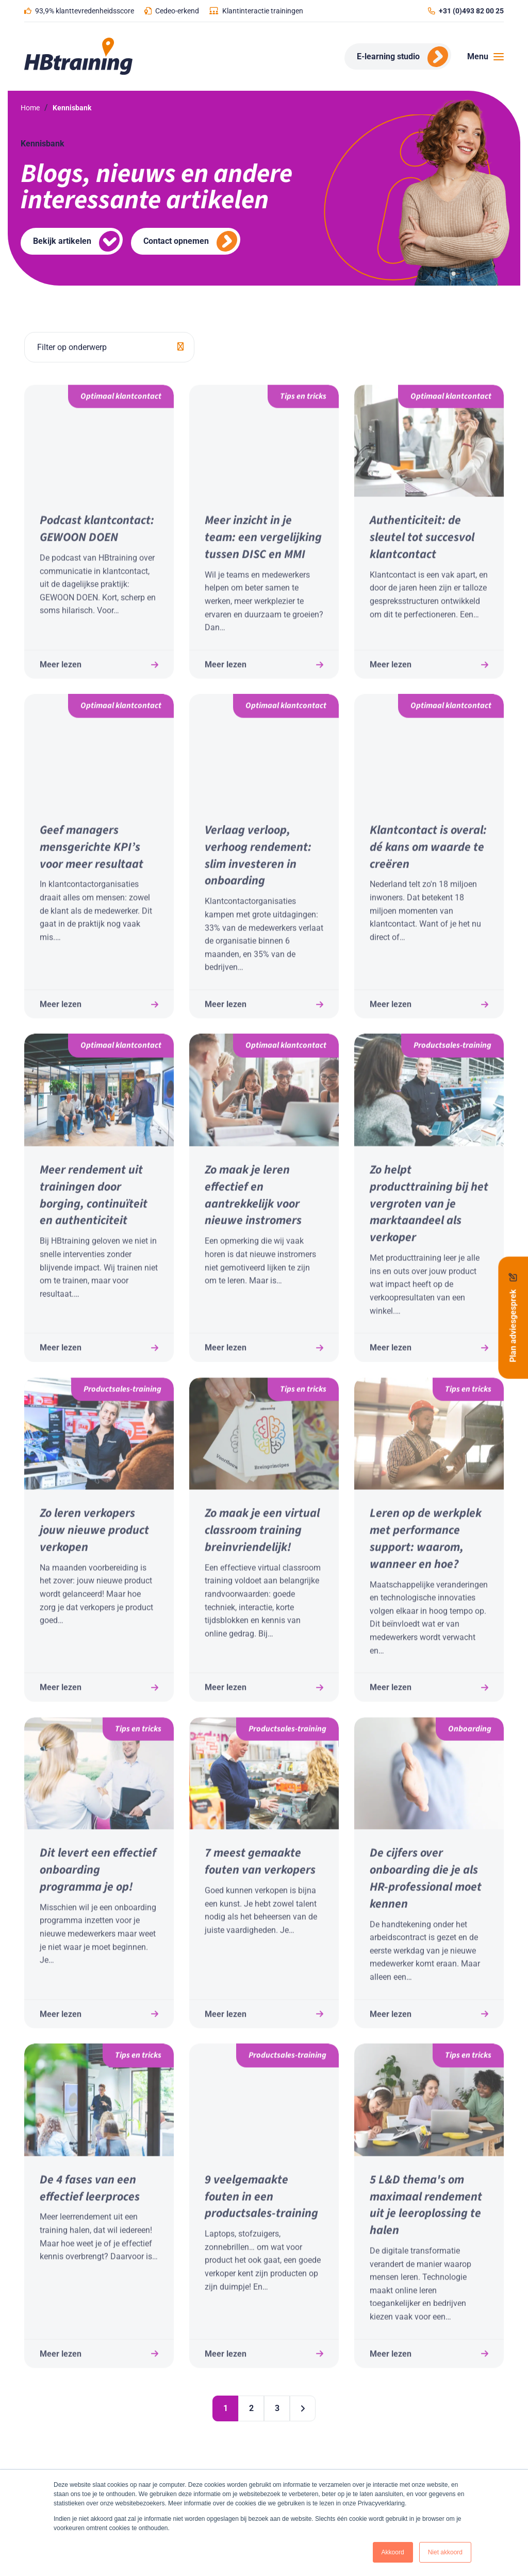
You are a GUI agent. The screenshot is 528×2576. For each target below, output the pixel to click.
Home (30, 108)
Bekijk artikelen (62, 241)
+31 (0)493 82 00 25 (471, 11)
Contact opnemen (176, 241)
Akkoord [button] (393, 2552)
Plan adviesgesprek (513, 1317)
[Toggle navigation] (481, 57)
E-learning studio (388, 56)
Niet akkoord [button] (445, 2552)
